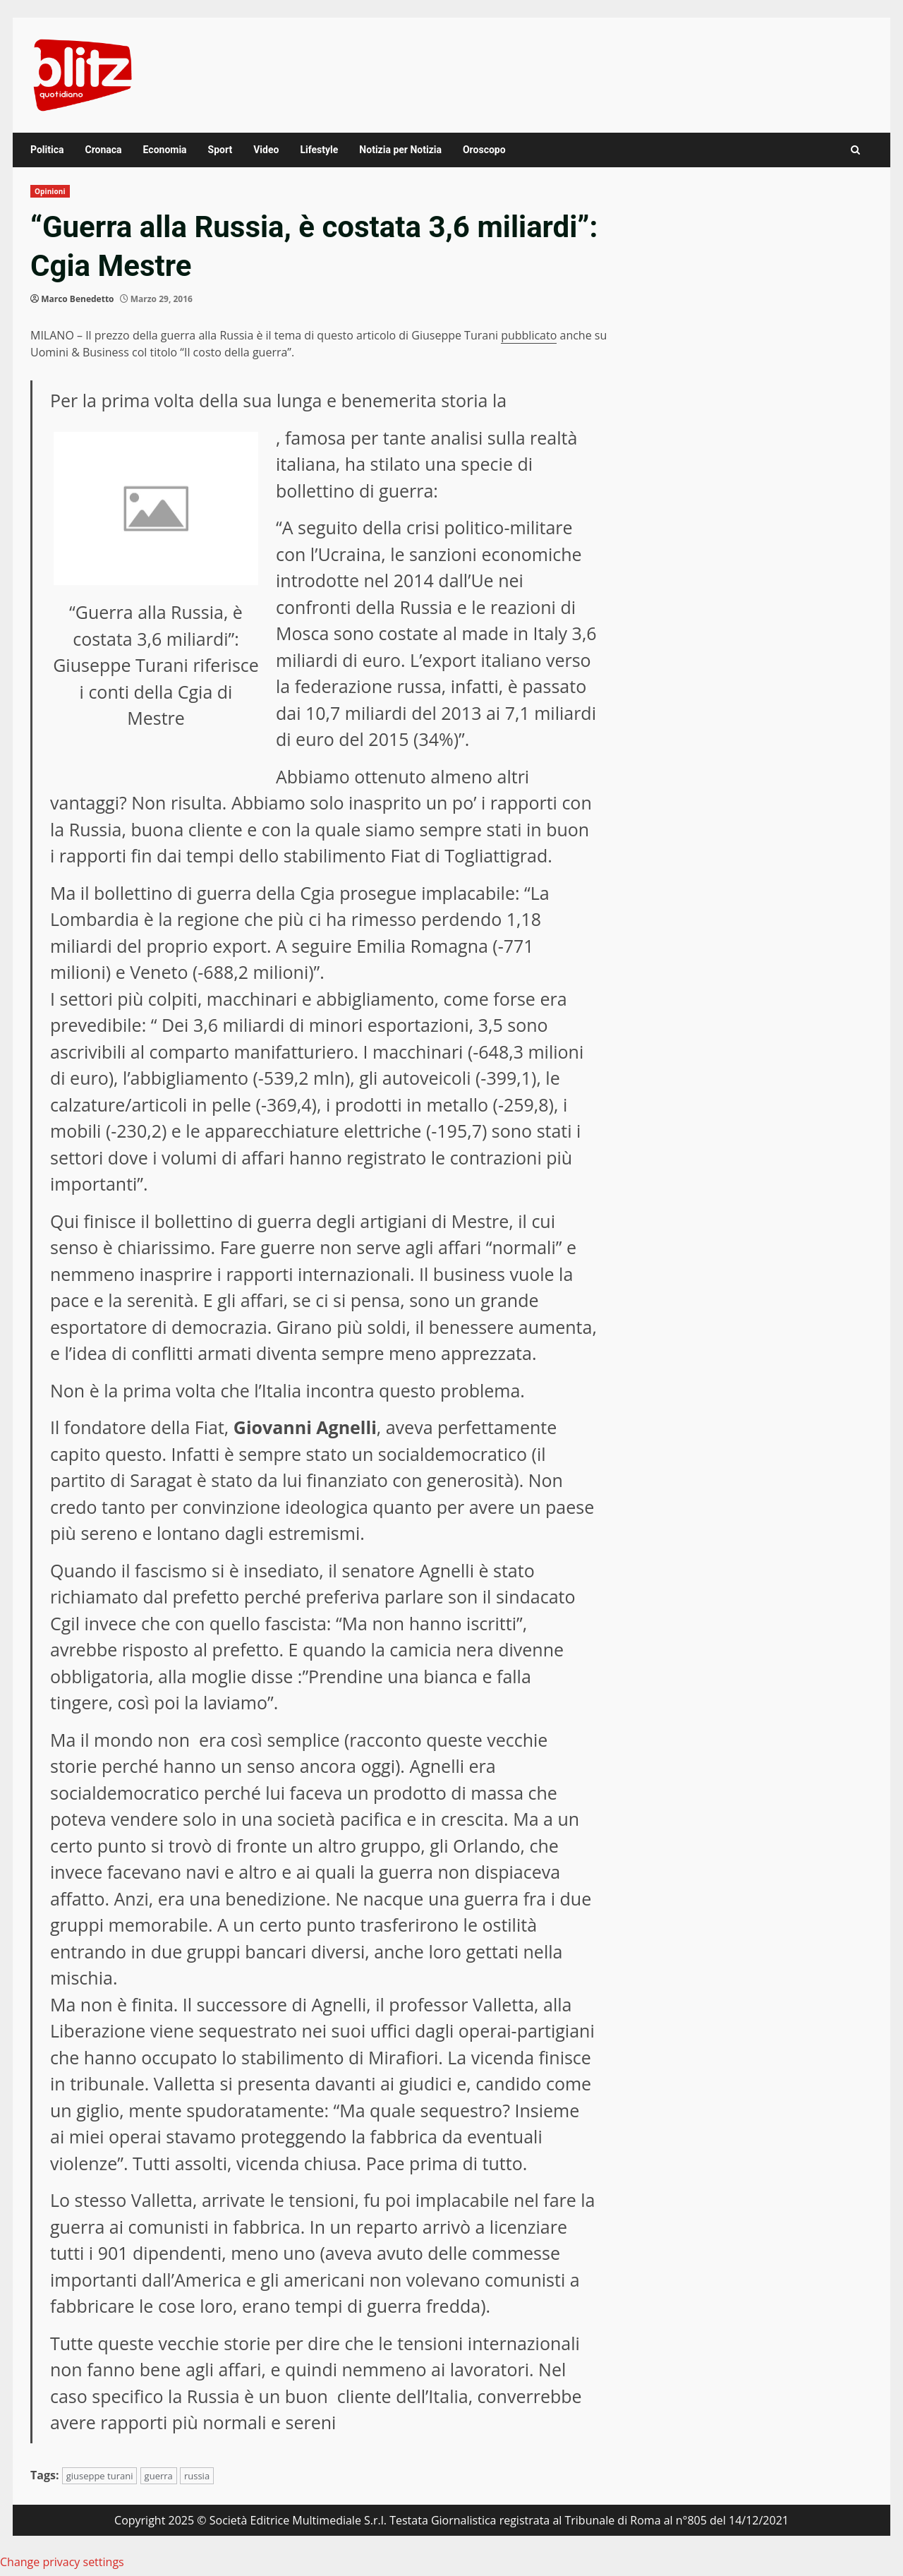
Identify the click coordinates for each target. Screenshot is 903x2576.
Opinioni (50, 191)
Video (266, 149)
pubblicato (529, 335)
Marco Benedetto (77, 299)
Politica (46, 149)
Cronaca (103, 149)
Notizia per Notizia (400, 149)
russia (197, 2475)
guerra (159, 2475)
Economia (165, 149)
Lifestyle (319, 149)
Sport (220, 149)
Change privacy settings (62, 2562)
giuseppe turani (99, 2475)
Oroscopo (484, 149)
